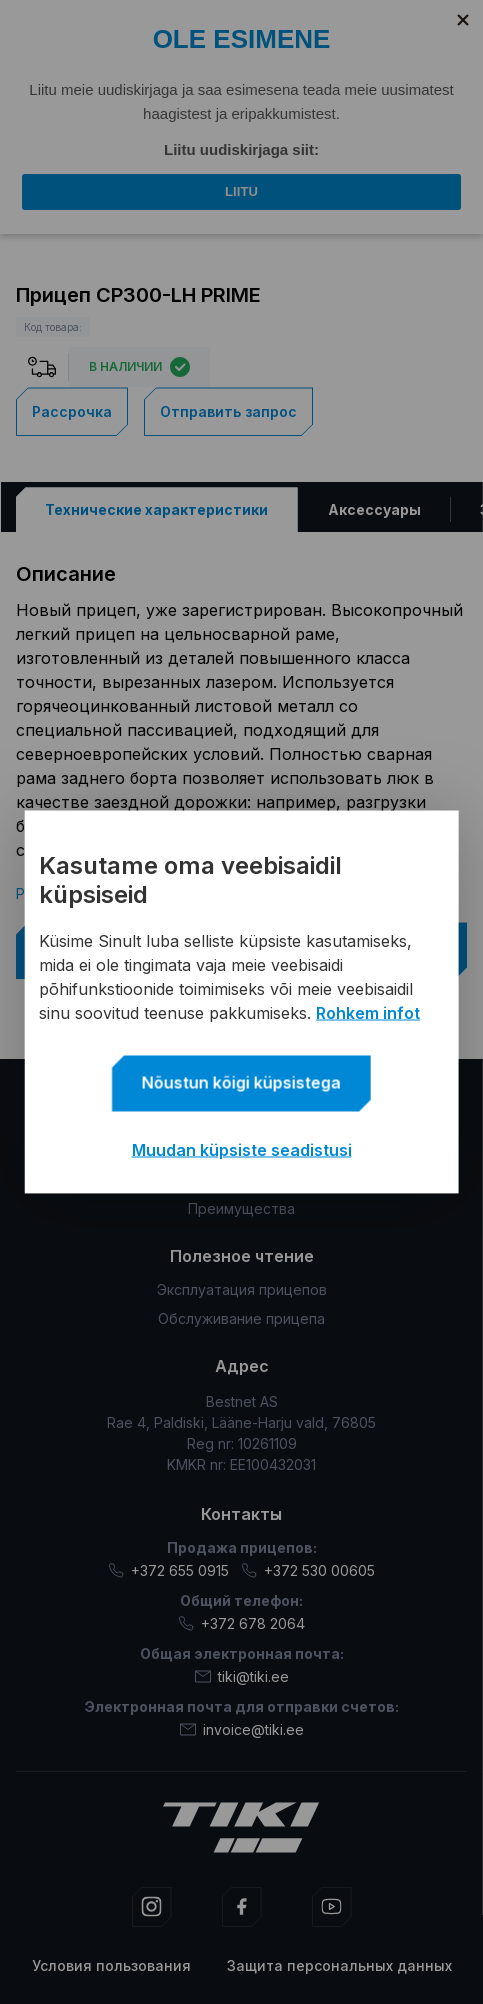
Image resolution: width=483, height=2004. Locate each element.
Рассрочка (72, 411)
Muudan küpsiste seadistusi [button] (242, 1150)
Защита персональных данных (339, 1965)
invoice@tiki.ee (242, 1729)
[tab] (156, 509)
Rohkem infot (368, 1013)
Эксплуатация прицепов (242, 1289)
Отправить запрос (228, 411)
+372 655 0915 (168, 1570)
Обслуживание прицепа (241, 1318)
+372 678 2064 (241, 1623)
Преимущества (241, 1208)
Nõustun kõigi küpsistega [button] (241, 1083)
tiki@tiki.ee (242, 1676)
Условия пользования (111, 1965)
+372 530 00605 (308, 1570)
